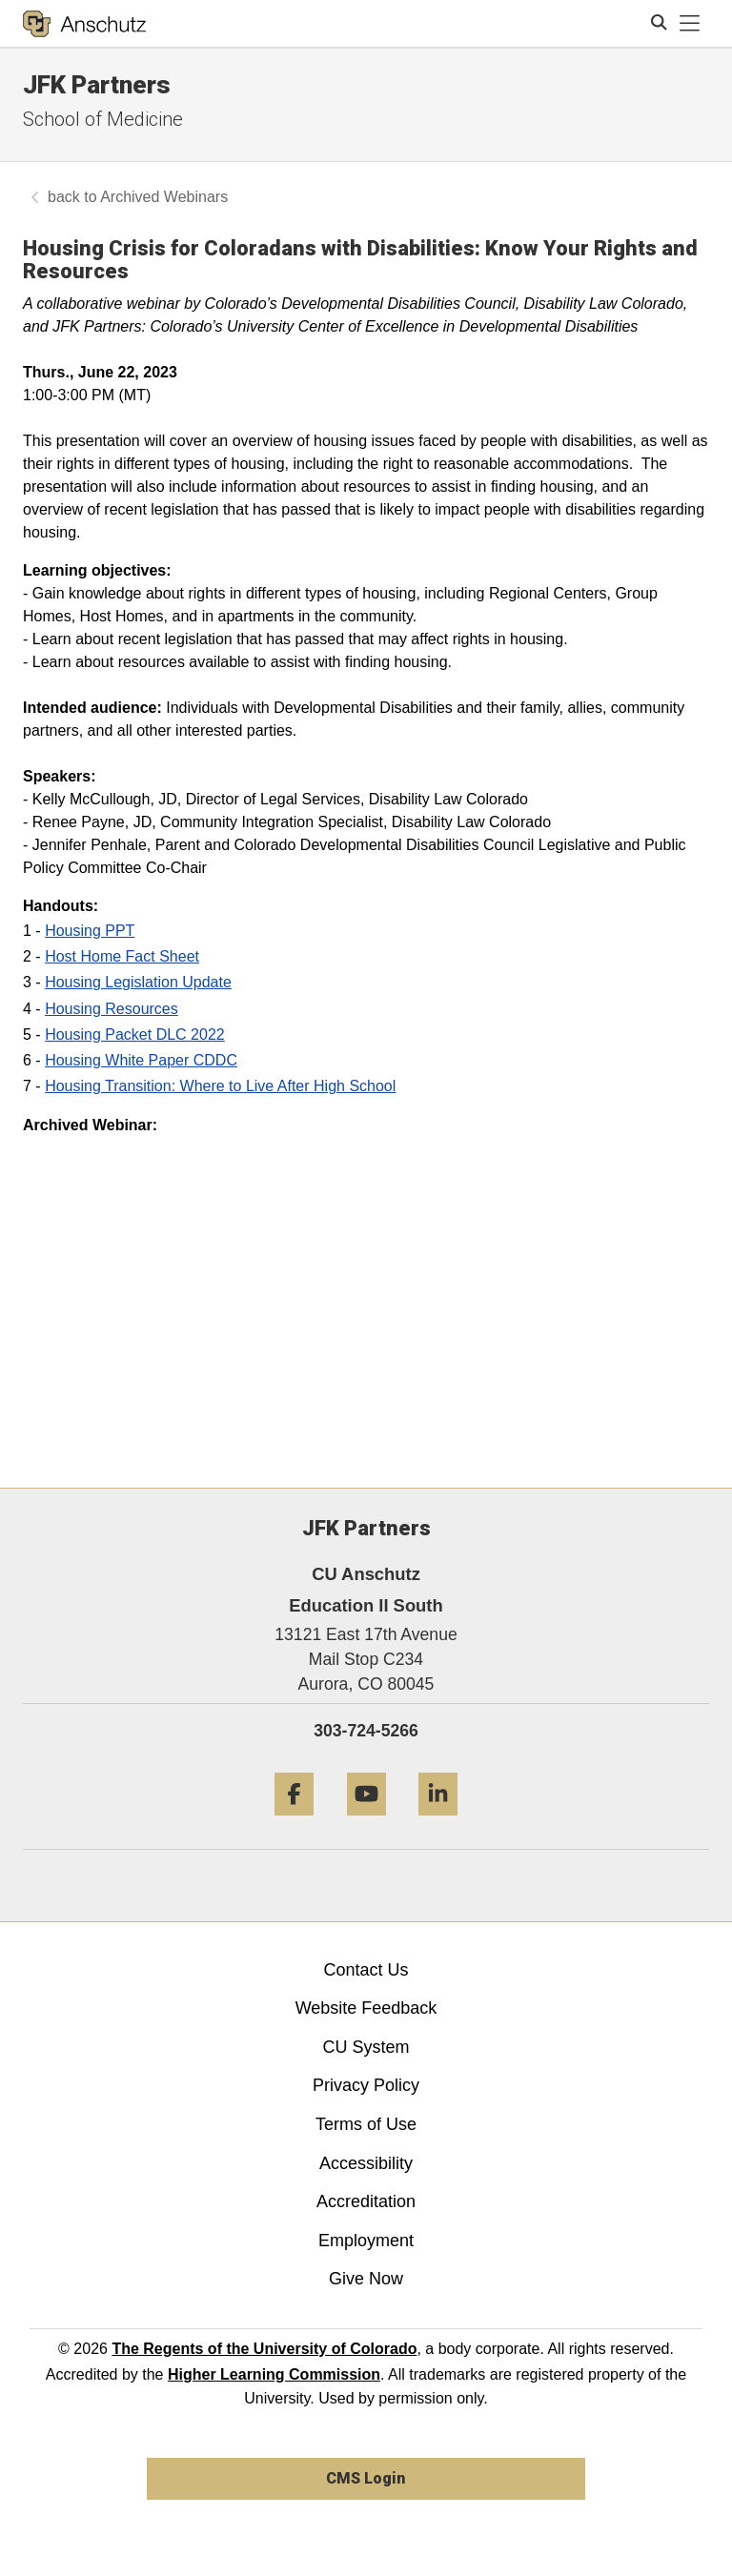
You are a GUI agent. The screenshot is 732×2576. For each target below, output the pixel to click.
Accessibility (366, 2163)
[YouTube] (366, 1823)
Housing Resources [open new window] (111, 1009)
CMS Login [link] (365, 2478)
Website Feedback (366, 2008)
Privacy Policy (366, 2085)
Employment (366, 2240)
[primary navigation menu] (690, 24)
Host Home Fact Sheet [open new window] (122, 956)
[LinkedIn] (438, 1823)
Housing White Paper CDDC (141, 1060)
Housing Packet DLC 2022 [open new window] (135, 1034)
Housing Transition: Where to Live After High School (220, 1086)
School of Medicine (103, 119)
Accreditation (366, 2201)
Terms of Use (366, 2124)
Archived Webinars (164, 197)
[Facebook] (294, 1823)
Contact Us (365, 1969)
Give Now (366, 2278)
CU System (365, 2047)
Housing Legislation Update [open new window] (138, 982)
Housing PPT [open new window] (89, 931)
